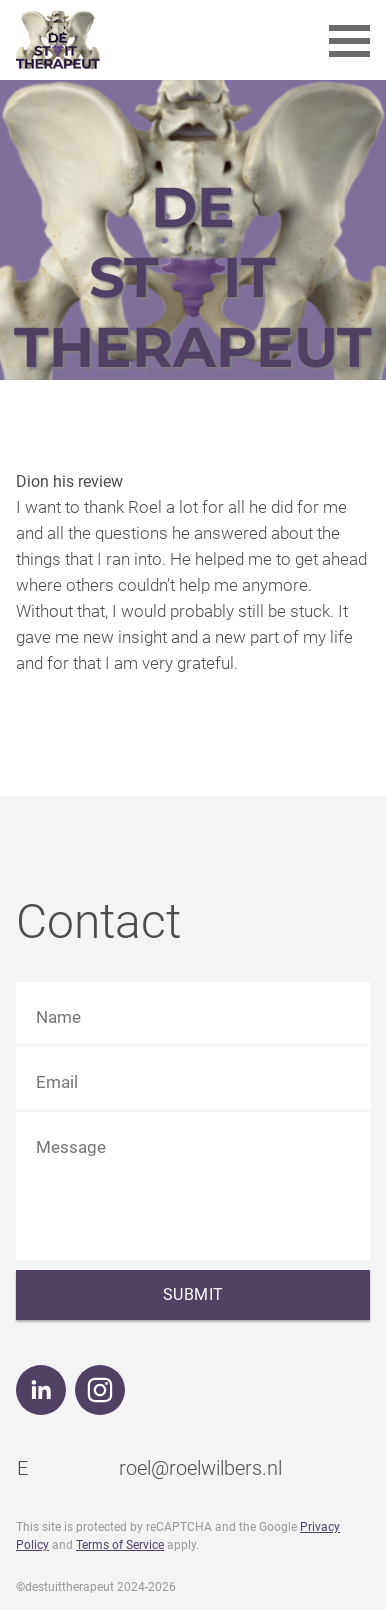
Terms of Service (120, 1545)
